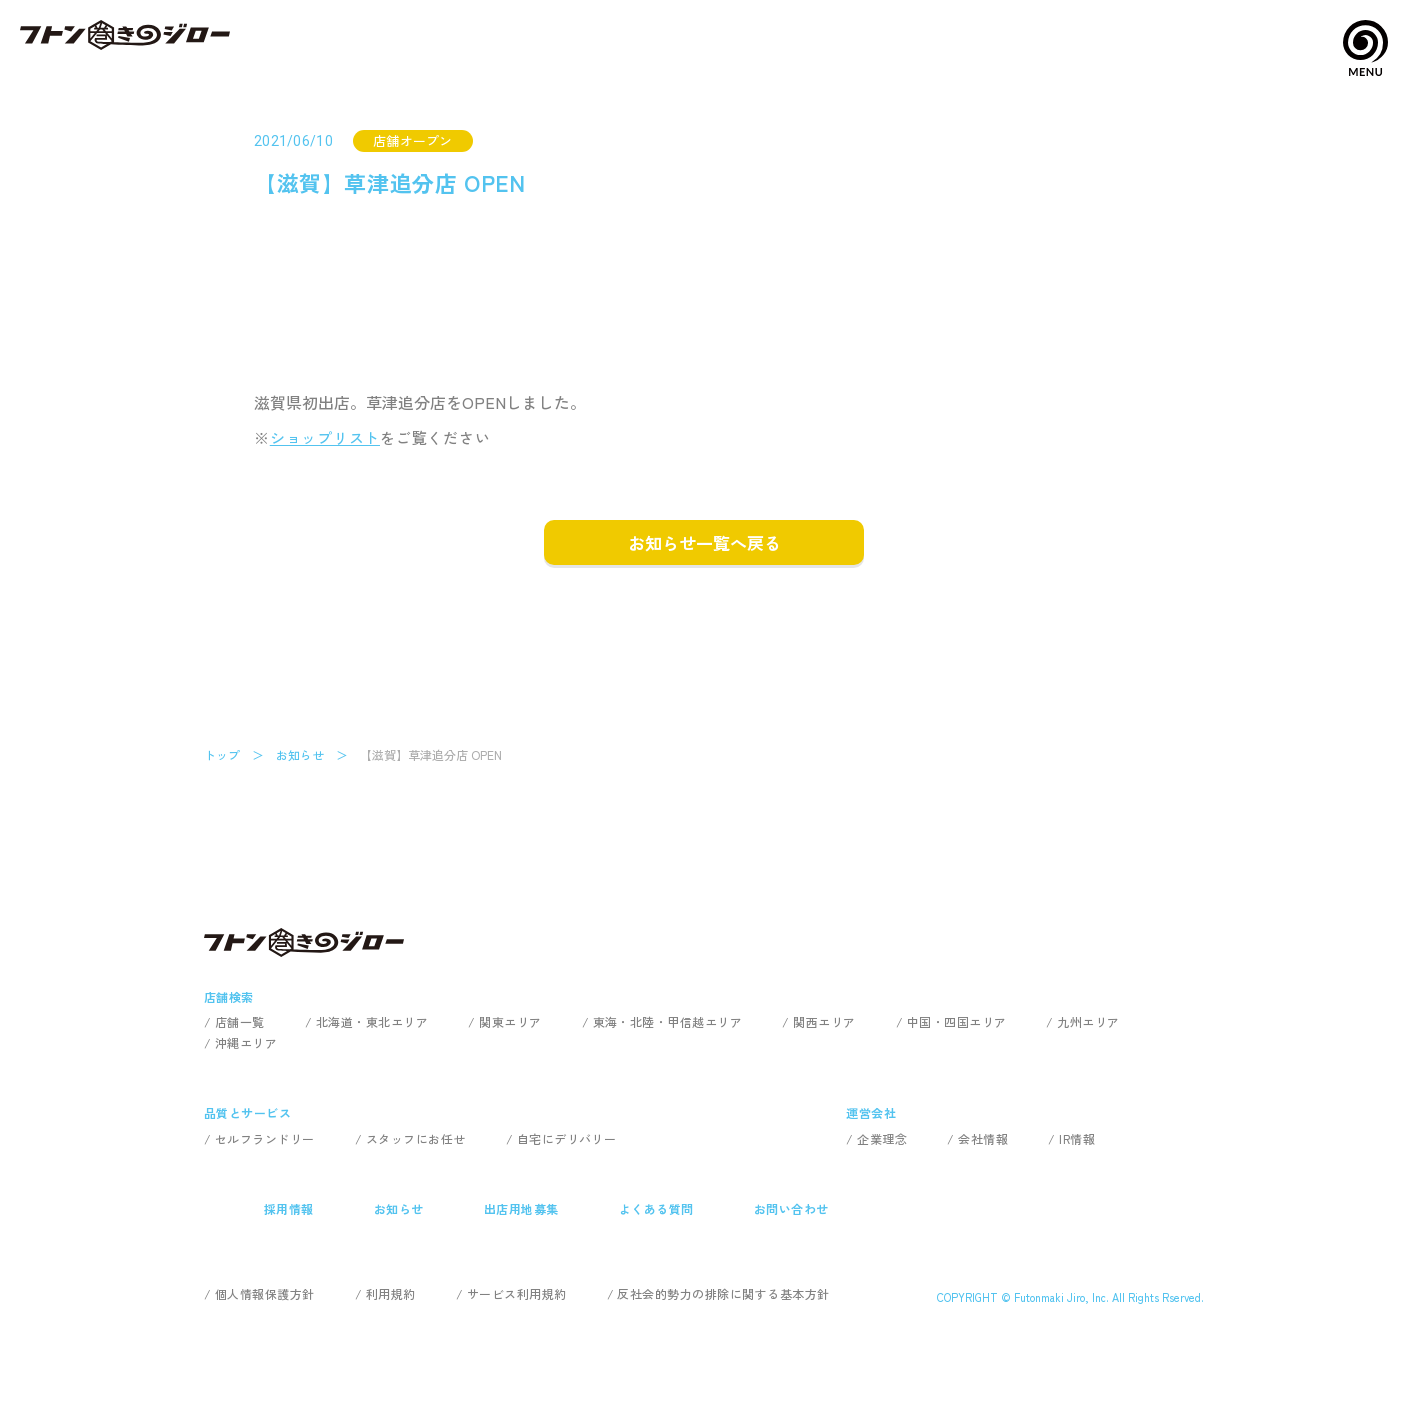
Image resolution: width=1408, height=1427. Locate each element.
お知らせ (300, 754)
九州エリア (1088, 1021)
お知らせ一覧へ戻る (704, 542)
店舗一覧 (240, 1021)
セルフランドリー (265, 1138)
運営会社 (871, 1112)
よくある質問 (656, 1208)
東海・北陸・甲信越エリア (668, 1021)
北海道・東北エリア (372, 1021)
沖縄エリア (246, 1042)
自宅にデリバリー (567, 1138)
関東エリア (510, 1021)
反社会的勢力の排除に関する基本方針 (723, 1293)
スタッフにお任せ (416, 1138)
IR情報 (1077, 1138)
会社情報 (983, 1138)
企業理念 (882, 1138)
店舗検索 (229, 996)
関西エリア (824, 1021)
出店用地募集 (521, 1208)
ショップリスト (325, 437)
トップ (222, 754)
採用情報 (289, 1208)
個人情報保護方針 (265, 1293)
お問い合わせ (791, 1208)
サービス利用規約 (517, 1293)
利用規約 (391, 1293)
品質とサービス (247, 1112)
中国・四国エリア (957, 1021)
